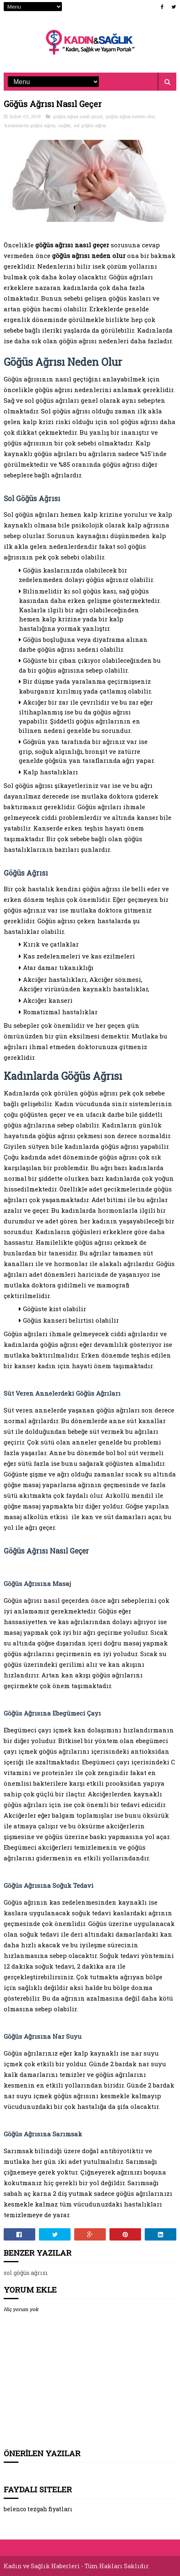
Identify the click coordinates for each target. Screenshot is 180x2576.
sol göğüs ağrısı (90, 125)
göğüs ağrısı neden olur (130, 116)
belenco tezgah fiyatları (38, 2509)
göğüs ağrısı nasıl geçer (78, 116)
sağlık (64, 125)
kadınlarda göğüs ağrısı (30, 125)
